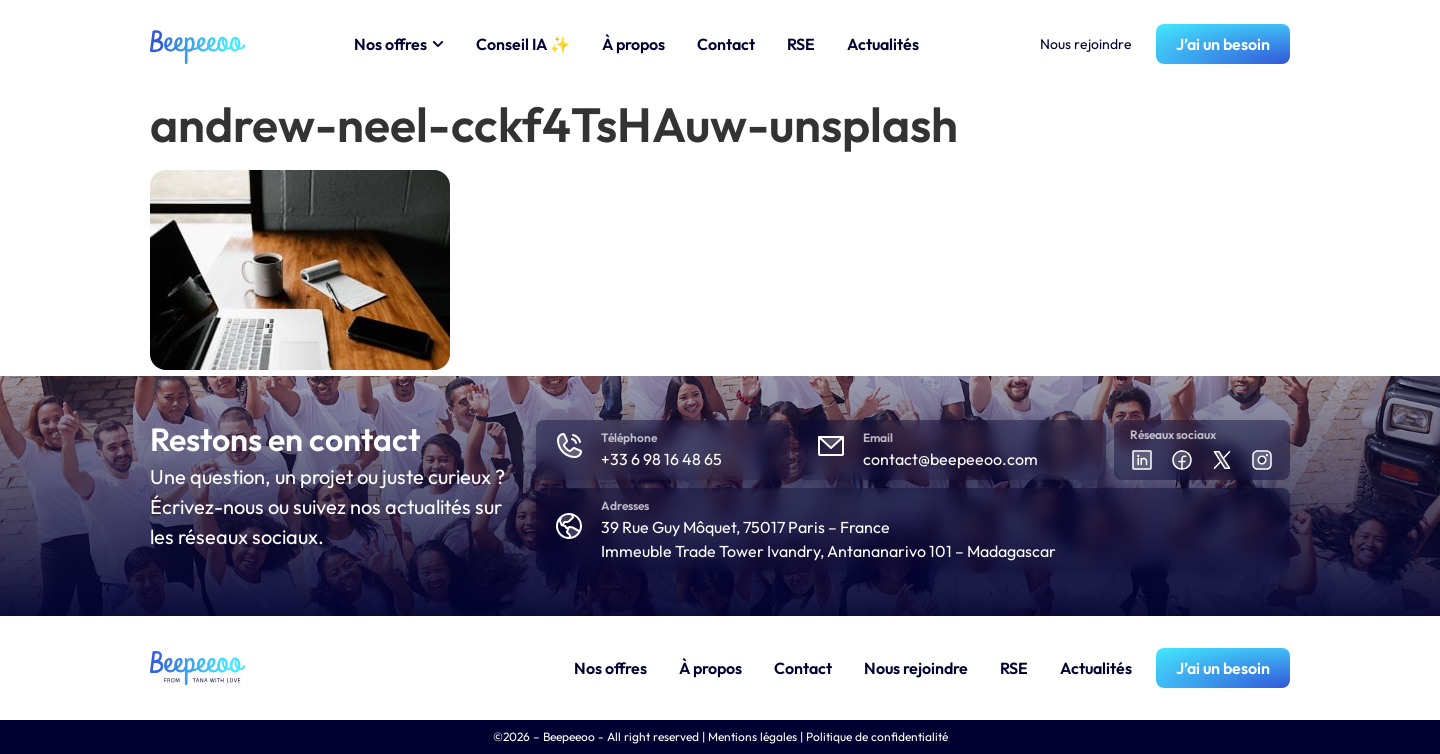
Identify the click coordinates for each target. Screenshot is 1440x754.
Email (878, 437)
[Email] (831, 446)
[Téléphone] (569, 446)
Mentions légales (752, 736)
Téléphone (629, 437)
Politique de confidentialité (877, 736)
